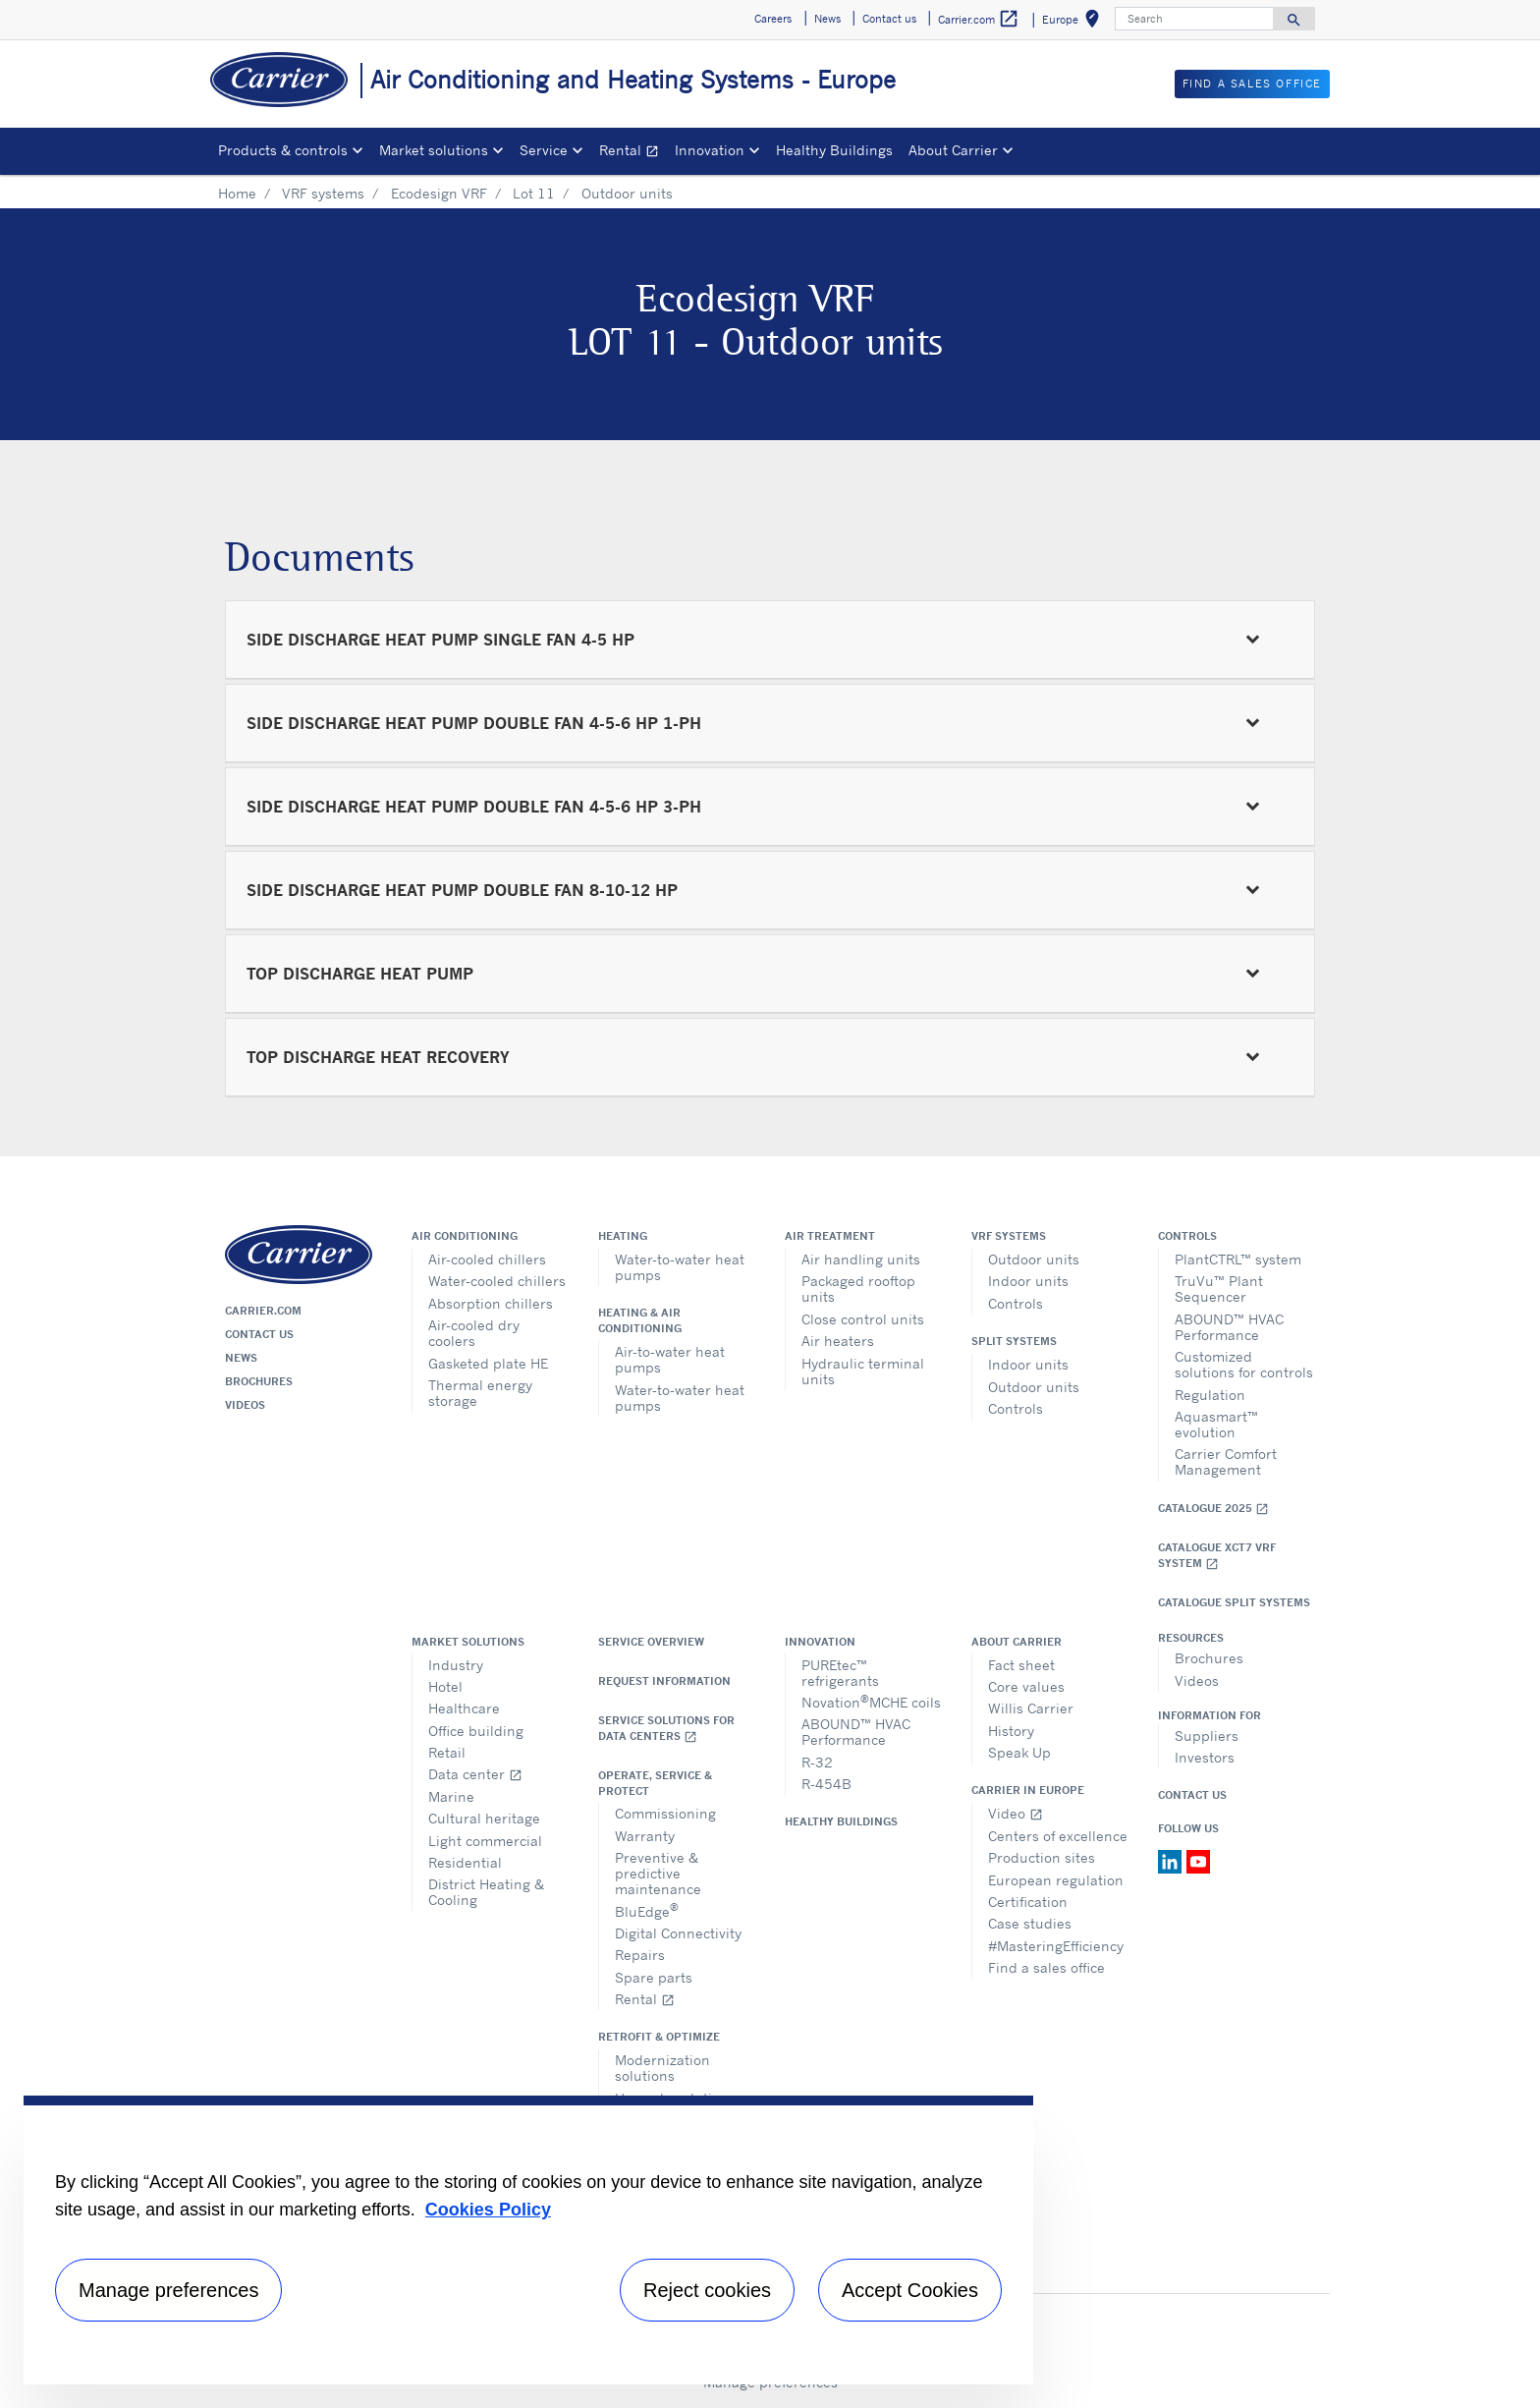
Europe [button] (1074, 22)
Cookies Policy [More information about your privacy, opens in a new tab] (488, 2209)
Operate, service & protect (655, 1783)
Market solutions (468, 1642)
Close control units (862, 1319)
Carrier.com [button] (978, 19)
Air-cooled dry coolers (474, 1332)
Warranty (645, 1835)
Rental (633, 152)
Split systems (1014, 1341)
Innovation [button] (709, 149)
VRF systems (323, 193)
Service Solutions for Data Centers (666, 1728)
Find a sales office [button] (1252, 83)
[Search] (1194, 18)
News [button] (827, 19)
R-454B (826, 1783)
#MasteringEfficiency (1056, 1945)
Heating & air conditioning (640, 1320)
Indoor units (1028, 1280)
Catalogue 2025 (1213, 1508)
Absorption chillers (490, 1303)
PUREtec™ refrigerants (840, 1672)
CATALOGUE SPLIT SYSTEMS (1234, 1602)
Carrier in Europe (1027, 1790)
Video (1015, 1813)
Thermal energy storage (480, 1392)
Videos (245, 1405)
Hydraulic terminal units (862, 1371)
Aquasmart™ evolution (1216, 1424)
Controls (1015, 1303)
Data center (475, 1773)
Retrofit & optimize (659, 2037)
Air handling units (860, 1259)
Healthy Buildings (834, 149)
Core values (1026, 1686)
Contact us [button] (889, 19)
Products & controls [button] (283, 149)
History (1011, 1730)
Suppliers (1206, 1735)
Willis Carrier (1030, 1708)
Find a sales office (1046, 1967)
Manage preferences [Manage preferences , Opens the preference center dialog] (168, 2290)
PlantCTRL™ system (1238, 1259)
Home (237, 193)
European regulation (1056, 1880)
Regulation (1210, 1394)
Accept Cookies (910, 2290)
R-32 (817, 1762)
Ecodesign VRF (439, 193)
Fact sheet (1021, 1664)
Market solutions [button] (433, 149)
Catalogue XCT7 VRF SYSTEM (1217, 1555)
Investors (1205, 1757)
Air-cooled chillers (487, 1259)
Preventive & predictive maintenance (658, 1873)
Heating (622, 1236)
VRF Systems (1008, 1236)
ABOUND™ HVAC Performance (1229, 1327)
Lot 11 (534, 193)
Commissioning (665, 1813)
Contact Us (1192, 1795)
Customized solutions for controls (1244, 1364)
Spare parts (653, 1977)
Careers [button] (773, 19)
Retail (447, 1752)
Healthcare (464, 1708)
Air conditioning (465, 1236)
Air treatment (830, 1236)
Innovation (820, 1642)
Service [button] (544, 149)
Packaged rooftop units (858, 1288)
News (241, 1358)
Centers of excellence (1058, 1835)
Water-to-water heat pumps (679, 1267)
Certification (1028, 1901)
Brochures (259, 1381)
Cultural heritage (484, 1818)
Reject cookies (707, 2290)
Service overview (651, 1642)
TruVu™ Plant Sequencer (1219, 1288)
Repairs (640, 1954)
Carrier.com (263, 1310)
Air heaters (837, 1340)
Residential (465, 1862)
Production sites (1041, 1857)
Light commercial (485, 1840)
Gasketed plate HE (488, 1363)
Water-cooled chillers (497, 1280)
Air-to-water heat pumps (670, 1359)
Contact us (259, 1334)
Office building (475, 1730)
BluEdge (647, 1909)
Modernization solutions (662, 2067)
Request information (664, 1681)
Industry (455, 1664)
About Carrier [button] (953, 149)
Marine (451, 1796)
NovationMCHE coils (871, 1701)
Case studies (1030, 1923)
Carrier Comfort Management (1226, 1461)
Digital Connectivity (678, 1933)
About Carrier (1016, 1642)
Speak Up (1019, 1752)
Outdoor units (1033, 1259)
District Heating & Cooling (486, 1892)
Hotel (445, 1686)
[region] (528, 2240)
